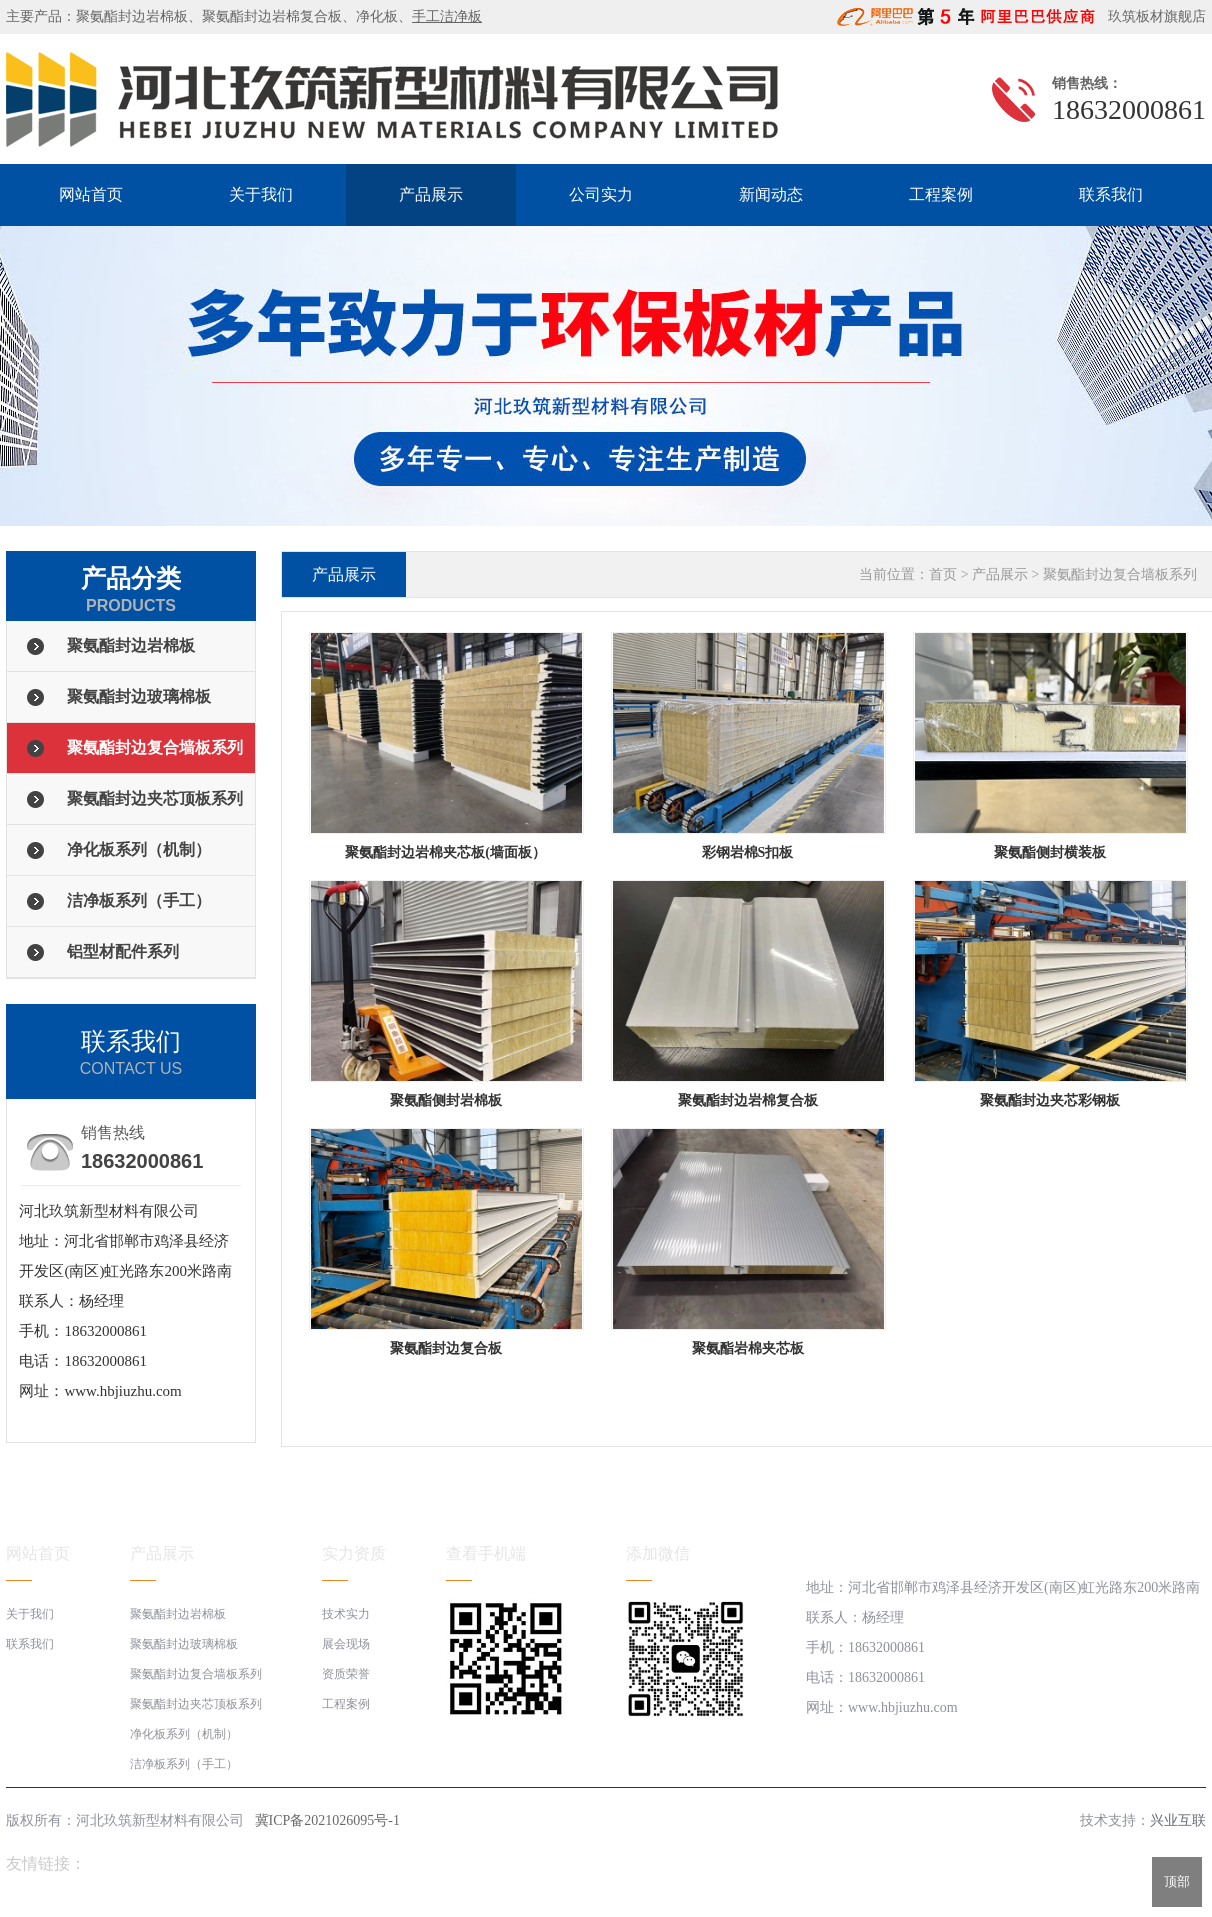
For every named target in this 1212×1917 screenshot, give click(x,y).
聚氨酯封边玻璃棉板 (139, 696)
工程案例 (941, 194)
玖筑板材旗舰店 (1152, 16)
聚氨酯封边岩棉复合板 (272, 16)
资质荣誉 (346, 1674)
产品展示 (431, 194)
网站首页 (91, 194)
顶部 (1177, 1881)
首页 (943, 574)
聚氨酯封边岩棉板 (132, 16)
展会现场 (346, 1644)
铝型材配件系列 (123, 951)
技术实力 (346, 1614)
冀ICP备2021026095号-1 (327, 1820)
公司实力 (601, 194)
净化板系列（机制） (139, 849)
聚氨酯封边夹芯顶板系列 (155, 798)
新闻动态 (771, 194)
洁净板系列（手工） (139, 900)
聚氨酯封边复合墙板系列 (155, 747)
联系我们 (1111, 194)
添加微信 (658, 1553)
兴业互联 (1178, 1820)
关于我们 (261, 194)
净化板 (377, 16)
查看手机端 (486, 1553)
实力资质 (354, 1553)
